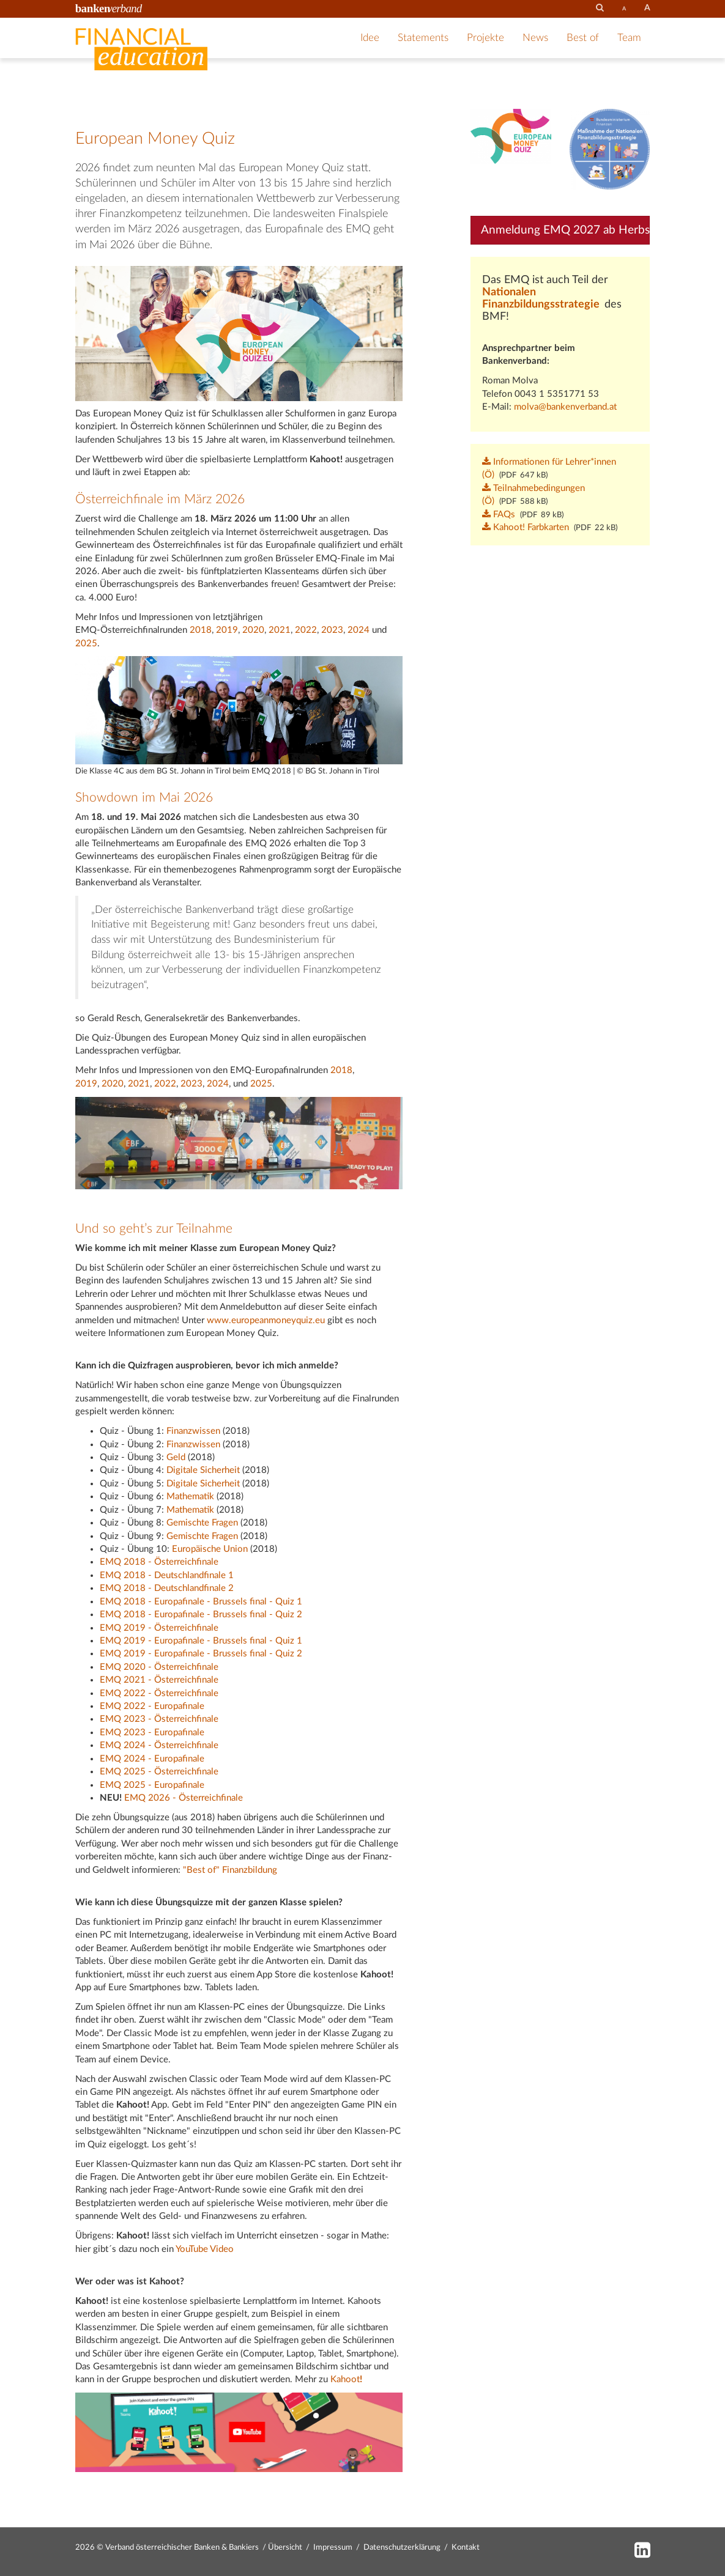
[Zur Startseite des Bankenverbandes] (109, 8)
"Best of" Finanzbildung (230, 1870)
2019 (227, 630)
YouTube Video (205, 2249)
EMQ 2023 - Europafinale (152, 1732)
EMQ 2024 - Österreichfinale (159, 1745)
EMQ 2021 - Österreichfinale (159, 1680)
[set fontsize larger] (647, 8)
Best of (583, 38)
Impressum (332, 2548)
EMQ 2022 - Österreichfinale (159, 1693)
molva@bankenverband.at (565, 406)
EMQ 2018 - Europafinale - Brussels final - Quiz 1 (201, 1601)
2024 (359, 630)
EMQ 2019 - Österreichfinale (159, 1628)
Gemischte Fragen (202, 1522)
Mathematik (190, 1496)
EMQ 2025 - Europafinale (152, 1785)
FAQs (498, 514)
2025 (86, 643)
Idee (369, 38)
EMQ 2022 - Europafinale (152, 1706)
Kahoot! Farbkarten (525, 527)
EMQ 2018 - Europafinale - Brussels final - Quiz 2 (201, 1614)
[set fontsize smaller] (624, 8)
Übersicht (285, 2548)
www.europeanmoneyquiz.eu (266, 1320)
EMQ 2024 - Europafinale (152, 1758)
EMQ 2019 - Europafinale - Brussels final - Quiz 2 (201, 1653)
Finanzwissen (193, 1431)
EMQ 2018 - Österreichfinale (159, 1562)
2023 (332, 630)
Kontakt (466, 2548)
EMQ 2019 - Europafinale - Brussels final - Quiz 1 (201, 1640)
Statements (423, 38)
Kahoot (345, 2379)
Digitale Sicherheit (203, 1470)
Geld (175, 1457)
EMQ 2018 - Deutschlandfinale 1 (167, 1575)
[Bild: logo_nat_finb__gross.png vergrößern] (610, 148)
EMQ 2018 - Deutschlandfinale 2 (167, 1588)
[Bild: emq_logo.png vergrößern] (510, 136)
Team (629, 38)
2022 (306, 630)
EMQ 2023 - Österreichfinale (159, 1719)
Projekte (485, 38)
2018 (201, 630)
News (535, 38)
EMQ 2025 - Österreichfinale (159, 1771)
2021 (280, 630)
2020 (253, 630)
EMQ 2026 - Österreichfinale (183, 1798)
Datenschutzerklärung (402, 2548)
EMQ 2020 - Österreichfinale (159, 1667)
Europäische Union (210, 1549)
